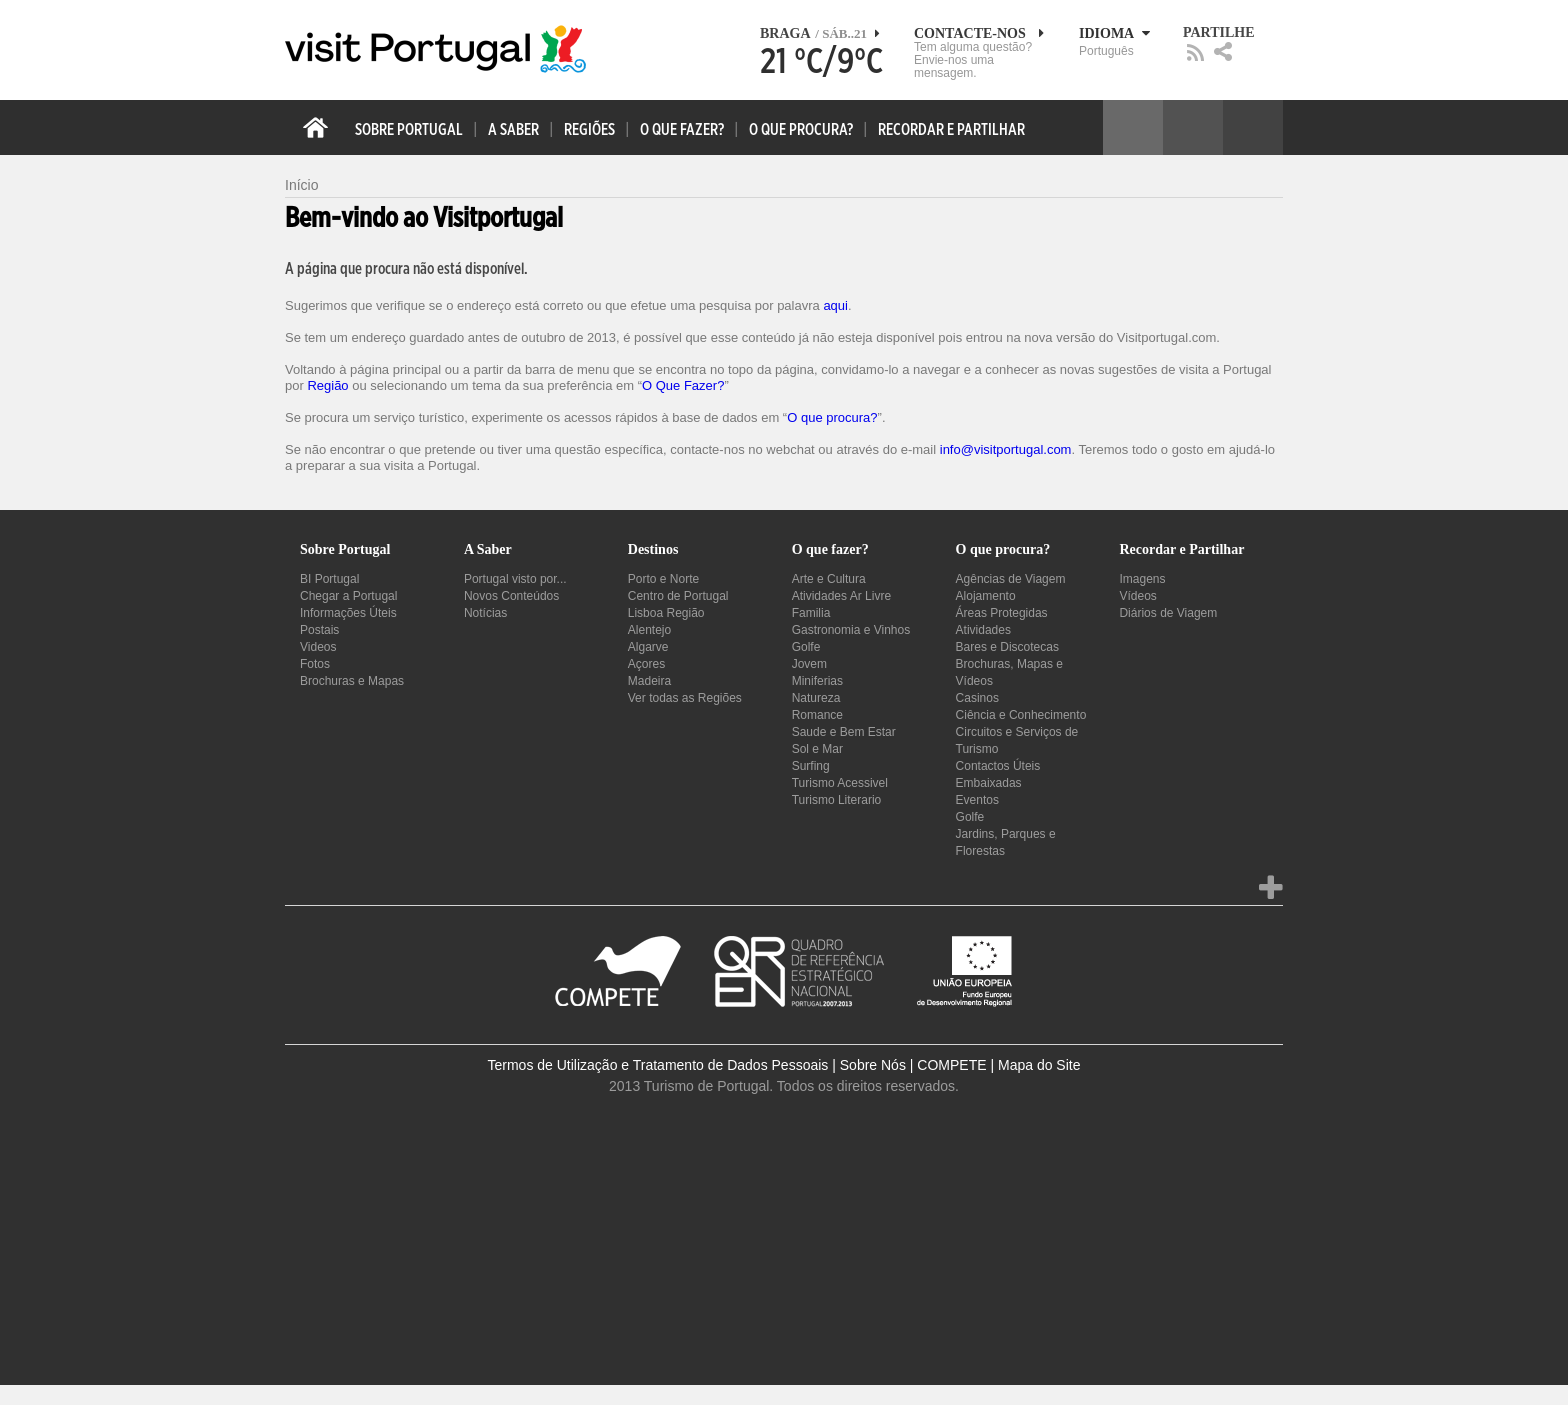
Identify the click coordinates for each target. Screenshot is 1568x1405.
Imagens (1142, 579)
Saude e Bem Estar (844, 732)
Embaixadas (989, 783)
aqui (835, 305)
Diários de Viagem (1168, 613)
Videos (318, 647)
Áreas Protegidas (1002, 613)
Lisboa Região (666, 613)
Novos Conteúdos (511, 596)
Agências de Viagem (1011, 579)
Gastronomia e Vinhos (851, 630)
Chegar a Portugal (348, 596)
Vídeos (1137, 596)
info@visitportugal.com (1006, 449)
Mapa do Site (1039, 1065)
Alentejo (649, 630)
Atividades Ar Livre (841, 596)
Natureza (816, 698)
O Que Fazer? (683, 385)
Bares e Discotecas (1007, 647)
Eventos (977, 800)
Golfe (806, 647)
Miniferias (817, 681)
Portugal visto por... (515, 579)
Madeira (649, 681)
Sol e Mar (817, 749)
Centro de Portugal (678, 596)
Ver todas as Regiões (685, 698)
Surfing (811, 766)
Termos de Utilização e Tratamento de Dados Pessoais (658, 1065)
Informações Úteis (348, 613)
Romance (817, 715)
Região (327, 385)
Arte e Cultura (829, 579)
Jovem (809, 664)
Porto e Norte (663, 579)
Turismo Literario (837, 800)
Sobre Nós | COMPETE (913, 1065)
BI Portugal (329, 579)
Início (301, 185)
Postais (319, 630)
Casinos (977, 698)
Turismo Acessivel (840, 783)
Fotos (315, 664)
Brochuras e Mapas (352, 681)
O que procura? (832, 417)
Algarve (648, 647)
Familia (811, 613)
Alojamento (986, 596)
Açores (646, 664)
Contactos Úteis (998, 766)
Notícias (485, 613)
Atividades (983, 630)
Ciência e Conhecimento (1021, 715)
